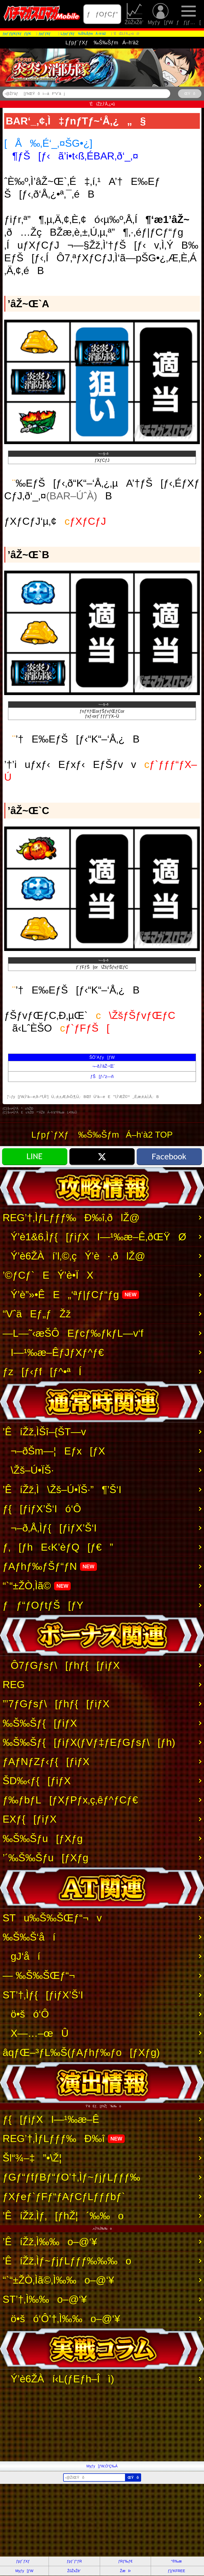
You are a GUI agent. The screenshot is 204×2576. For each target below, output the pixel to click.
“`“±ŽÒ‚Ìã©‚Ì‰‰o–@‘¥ (58, 2280)
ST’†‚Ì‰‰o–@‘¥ (45, 2299)
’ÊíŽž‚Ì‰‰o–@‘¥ (50, 2241)
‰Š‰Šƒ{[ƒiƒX (40, 1723)
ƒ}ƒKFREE (176, 2571)
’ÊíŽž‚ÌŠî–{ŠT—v (44, 1431)
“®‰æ (176, 2561)
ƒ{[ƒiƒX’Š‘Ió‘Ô (42, 1508)
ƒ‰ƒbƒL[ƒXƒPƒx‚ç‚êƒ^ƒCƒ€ (70, 1799)
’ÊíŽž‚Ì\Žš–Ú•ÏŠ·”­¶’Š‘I (62, 1489)
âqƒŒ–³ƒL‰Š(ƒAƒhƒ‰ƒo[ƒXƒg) (81, 2052)
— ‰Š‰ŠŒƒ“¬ (39, 1975)
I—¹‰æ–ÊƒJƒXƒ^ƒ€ (53, 1352)
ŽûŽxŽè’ (135, 14)
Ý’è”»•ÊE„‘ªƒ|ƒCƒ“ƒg (71, 1294)
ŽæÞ (125, 2571)
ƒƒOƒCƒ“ (102, 14)
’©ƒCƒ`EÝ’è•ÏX (48, 1275)
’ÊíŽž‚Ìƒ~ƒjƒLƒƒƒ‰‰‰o (67, 2260)
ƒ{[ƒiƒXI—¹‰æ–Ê (51, 2119)
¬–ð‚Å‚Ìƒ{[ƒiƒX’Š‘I (50, 1528)
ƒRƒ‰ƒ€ (125, 2561)
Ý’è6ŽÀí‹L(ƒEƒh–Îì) (58, 2378)
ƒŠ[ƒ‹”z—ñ (102, 1076)
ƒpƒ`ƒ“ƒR (74, 2561)
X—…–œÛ (36, 2033)
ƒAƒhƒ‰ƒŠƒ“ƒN (50, 1566)
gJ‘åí (21, 1956)
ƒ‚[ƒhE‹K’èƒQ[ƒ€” (58, 1547)
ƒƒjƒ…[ (188, 14)
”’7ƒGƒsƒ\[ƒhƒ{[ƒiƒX (56, 1703)
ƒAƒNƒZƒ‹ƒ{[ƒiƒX (46, 1761)
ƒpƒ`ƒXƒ (24, 2561)
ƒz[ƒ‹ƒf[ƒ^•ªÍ (42, 1371)
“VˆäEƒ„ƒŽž (37, 1313)
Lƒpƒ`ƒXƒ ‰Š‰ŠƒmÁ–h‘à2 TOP (102, 1134)
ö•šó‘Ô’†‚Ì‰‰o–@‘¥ (61, 2318)
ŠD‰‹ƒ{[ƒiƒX (37, 1780)
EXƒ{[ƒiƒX (30, 1819)
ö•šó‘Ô (26, 2014)
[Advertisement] (102, 2425)
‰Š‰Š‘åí (29, 1937)
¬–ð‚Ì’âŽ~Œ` (102, 1066)
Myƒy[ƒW (160, 14)
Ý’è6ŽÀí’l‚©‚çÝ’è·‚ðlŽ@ (74, 1256)
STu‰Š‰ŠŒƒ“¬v (52, 1917)
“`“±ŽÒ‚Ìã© (37, 1585)
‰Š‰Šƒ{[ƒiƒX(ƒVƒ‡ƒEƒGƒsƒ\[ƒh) (89, 1742)
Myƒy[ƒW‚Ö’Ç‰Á (102, 2466)
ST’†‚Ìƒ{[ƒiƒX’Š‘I (43, 1994)
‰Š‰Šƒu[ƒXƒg (43, 1838)
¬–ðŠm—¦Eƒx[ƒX (54, 1451)
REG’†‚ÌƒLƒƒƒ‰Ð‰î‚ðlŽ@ (71, 1217)
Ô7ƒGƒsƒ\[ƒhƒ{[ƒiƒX (61, 1665)
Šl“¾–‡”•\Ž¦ (32, 2158)
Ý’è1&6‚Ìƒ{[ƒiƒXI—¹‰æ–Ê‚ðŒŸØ (94, 1236)
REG (14, 1684)
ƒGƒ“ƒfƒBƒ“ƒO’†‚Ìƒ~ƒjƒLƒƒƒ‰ (71, 2177)
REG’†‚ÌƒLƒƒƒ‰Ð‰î (64, 2138)
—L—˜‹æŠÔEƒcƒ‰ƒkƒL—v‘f (73, 1333)
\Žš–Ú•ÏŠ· (28, 1470)
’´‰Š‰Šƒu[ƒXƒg (45, 1857)
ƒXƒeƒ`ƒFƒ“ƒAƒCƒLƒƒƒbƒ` (64, 2196)
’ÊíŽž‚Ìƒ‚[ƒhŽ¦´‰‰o (63, 2215)
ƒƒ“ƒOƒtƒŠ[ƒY (43, 1605)
